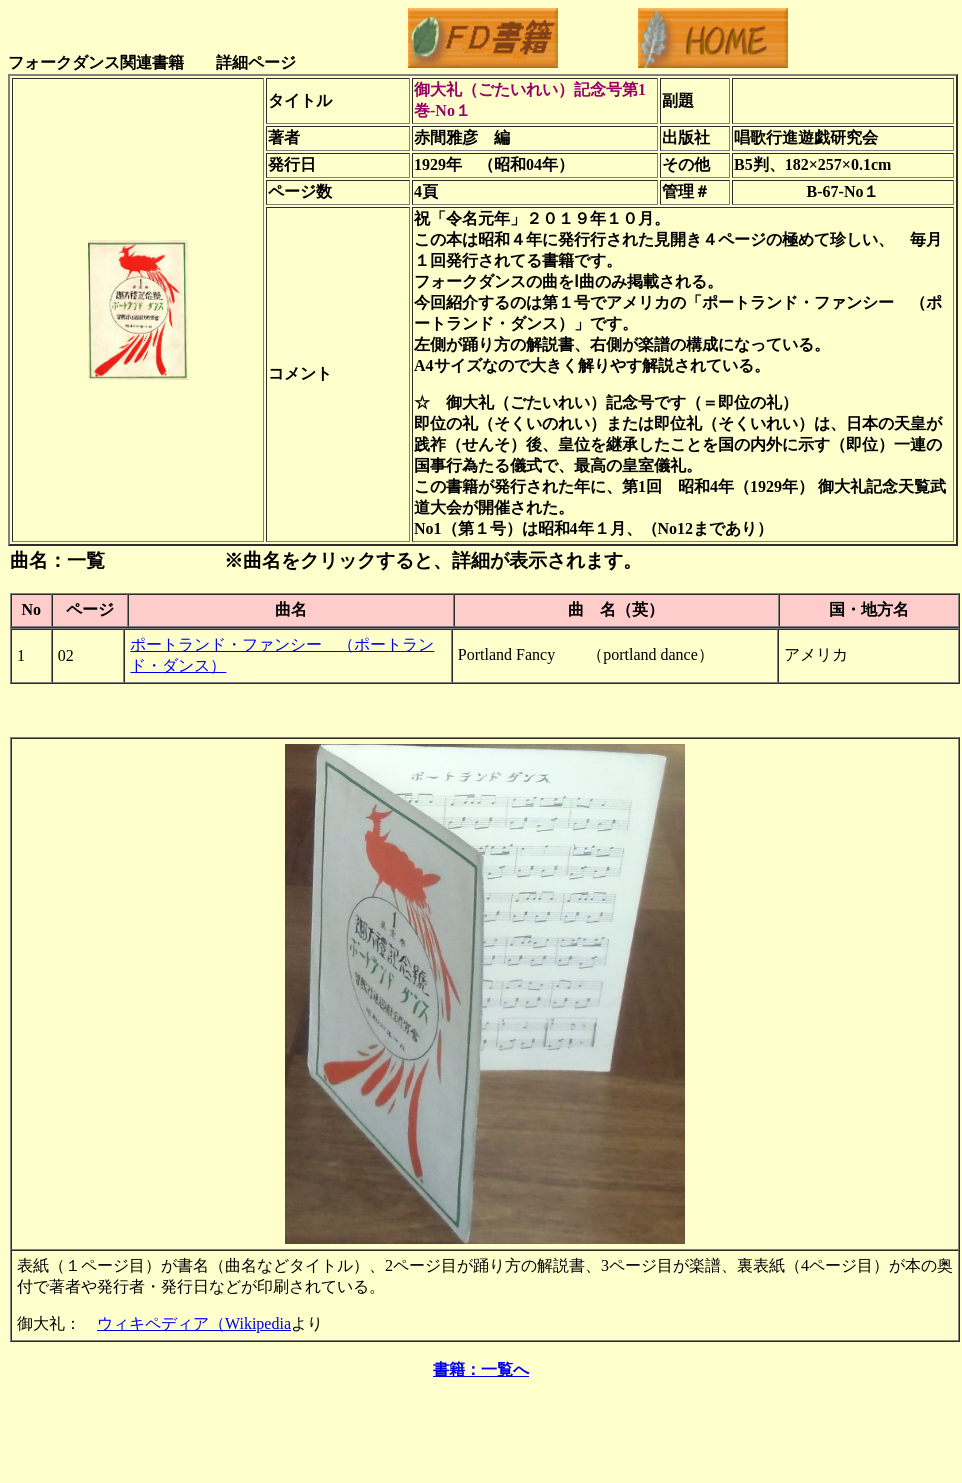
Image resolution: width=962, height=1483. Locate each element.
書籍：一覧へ (481, 1369)
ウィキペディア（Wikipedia (194, 1323)
